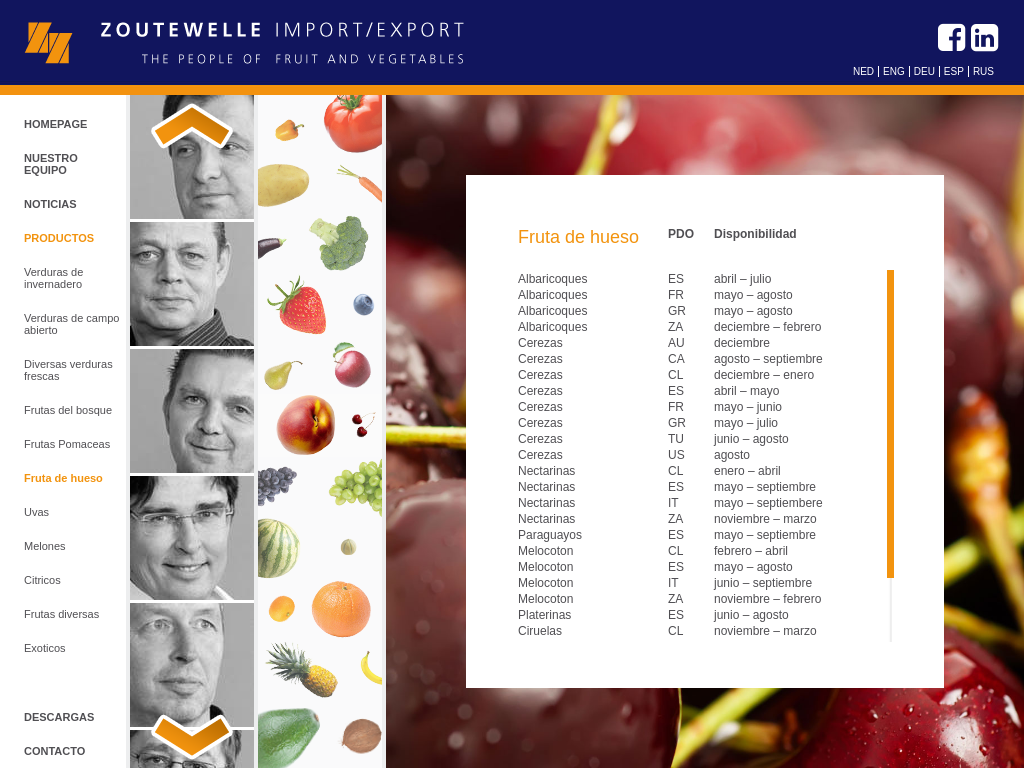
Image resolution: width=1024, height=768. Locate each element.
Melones (45, 546)
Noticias (50, 204)
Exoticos (45, 648)
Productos (59, 238)
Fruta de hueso (63, 478)
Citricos (42, 580)
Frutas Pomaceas (67, 444)
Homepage (55, 124)
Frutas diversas (61, 614)
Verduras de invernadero (53, 278)
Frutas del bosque (68, 410)
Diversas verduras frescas (68, 370)
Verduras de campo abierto (71, 324)
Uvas (36, 512)
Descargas (59, 717)
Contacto (54, 751)
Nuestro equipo (51, 164)
